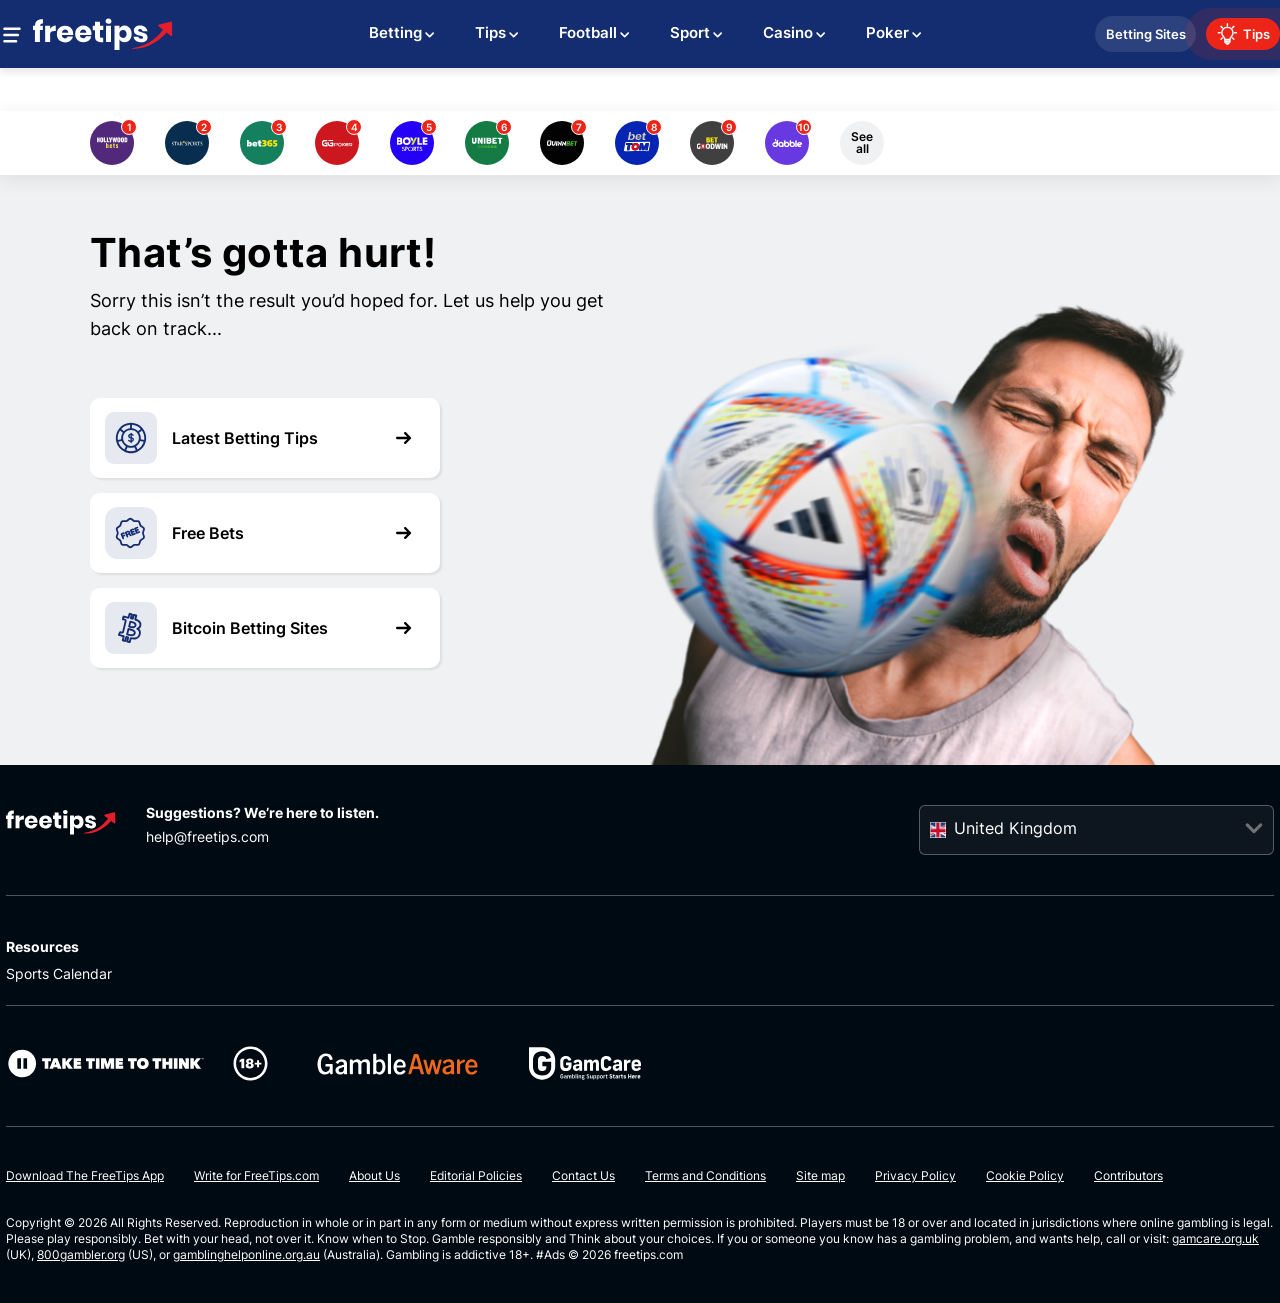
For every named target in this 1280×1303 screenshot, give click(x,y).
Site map (820, 1175)
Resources (42, 946)
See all (862, 142)
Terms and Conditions (705, 1175)
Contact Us (583, 1175)
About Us (374, 1175)
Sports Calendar (59, 973)
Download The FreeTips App (85, 1175)
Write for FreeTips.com (256, 1175)
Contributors (1128, 1175)
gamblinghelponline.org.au (246, 1254)
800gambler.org (81, 1254)
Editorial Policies (476, 1175)
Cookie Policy (1025, 1175)
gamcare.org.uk (1215, 1238)
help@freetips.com (207, 836)
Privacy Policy (915, 1175)
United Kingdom (1015, 828)
